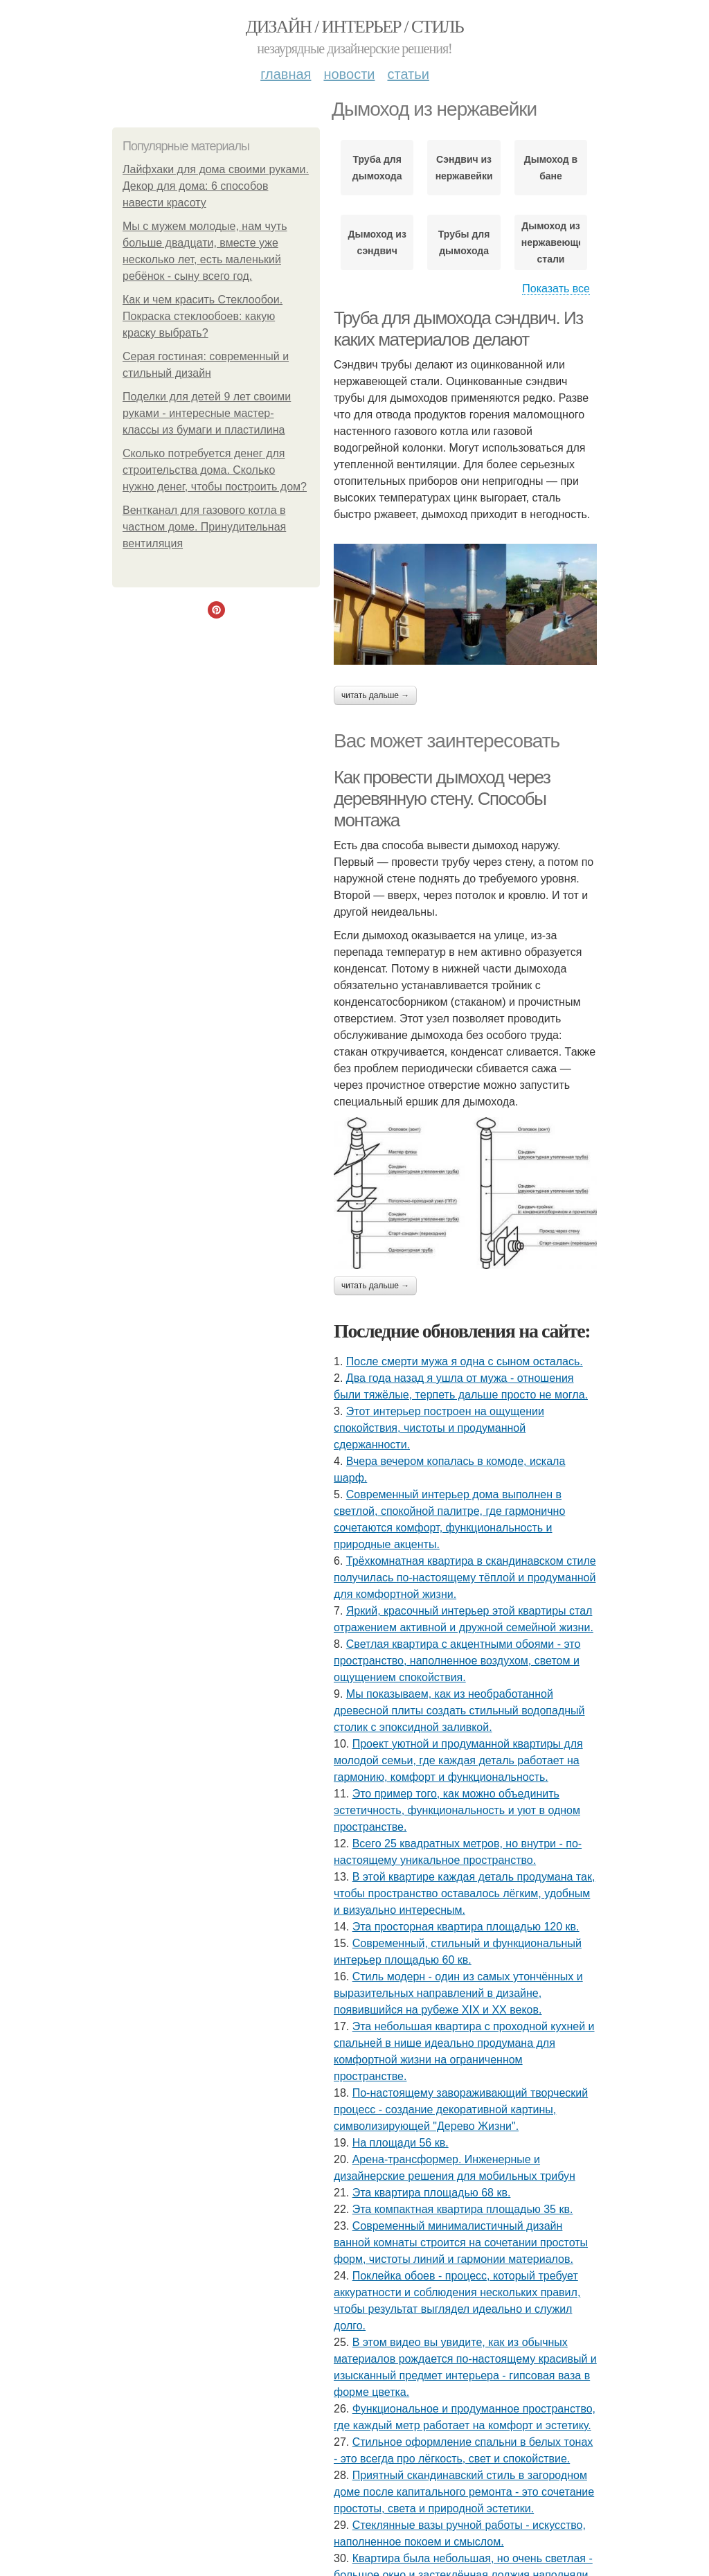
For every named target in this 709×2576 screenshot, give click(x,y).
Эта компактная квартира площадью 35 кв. (462, 2209)
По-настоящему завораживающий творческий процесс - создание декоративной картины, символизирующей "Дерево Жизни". (461, 2109)
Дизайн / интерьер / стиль (354, 27)
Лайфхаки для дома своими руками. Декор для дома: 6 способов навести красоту (216, 185)
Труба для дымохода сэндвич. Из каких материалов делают (458, 329)
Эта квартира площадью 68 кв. (431, 2193)
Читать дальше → (375, 695)
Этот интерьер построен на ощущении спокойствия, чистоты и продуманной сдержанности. (439, 1427)
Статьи (408, 74)
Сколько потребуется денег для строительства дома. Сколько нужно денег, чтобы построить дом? (215, 469)
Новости (349, 74)
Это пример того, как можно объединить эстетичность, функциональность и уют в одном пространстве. (457, 1810)
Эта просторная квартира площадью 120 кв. (466, 1927)
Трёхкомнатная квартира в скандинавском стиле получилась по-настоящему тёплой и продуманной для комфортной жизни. (465, 1577)
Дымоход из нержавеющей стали (550, 242)
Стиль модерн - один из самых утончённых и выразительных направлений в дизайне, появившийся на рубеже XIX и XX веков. (458, 1993)
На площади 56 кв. (400, 2143)
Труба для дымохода (377, 167)
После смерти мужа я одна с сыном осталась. (464, 1361)
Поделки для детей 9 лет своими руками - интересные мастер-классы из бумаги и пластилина (207, 413)
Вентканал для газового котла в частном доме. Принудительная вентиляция (204, 526)
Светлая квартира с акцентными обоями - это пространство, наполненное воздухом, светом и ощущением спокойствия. (457, 1660)
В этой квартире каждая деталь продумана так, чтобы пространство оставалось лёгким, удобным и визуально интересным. (464, 1893)
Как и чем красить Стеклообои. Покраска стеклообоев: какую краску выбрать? (202, 316)
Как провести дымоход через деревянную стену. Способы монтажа (442, 798)
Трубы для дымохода (464, 242)
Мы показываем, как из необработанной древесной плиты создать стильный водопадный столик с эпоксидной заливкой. (459, 1710)
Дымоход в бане (551, 167)
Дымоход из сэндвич (377, 242)
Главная (285, 74)
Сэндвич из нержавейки (464, 167)
